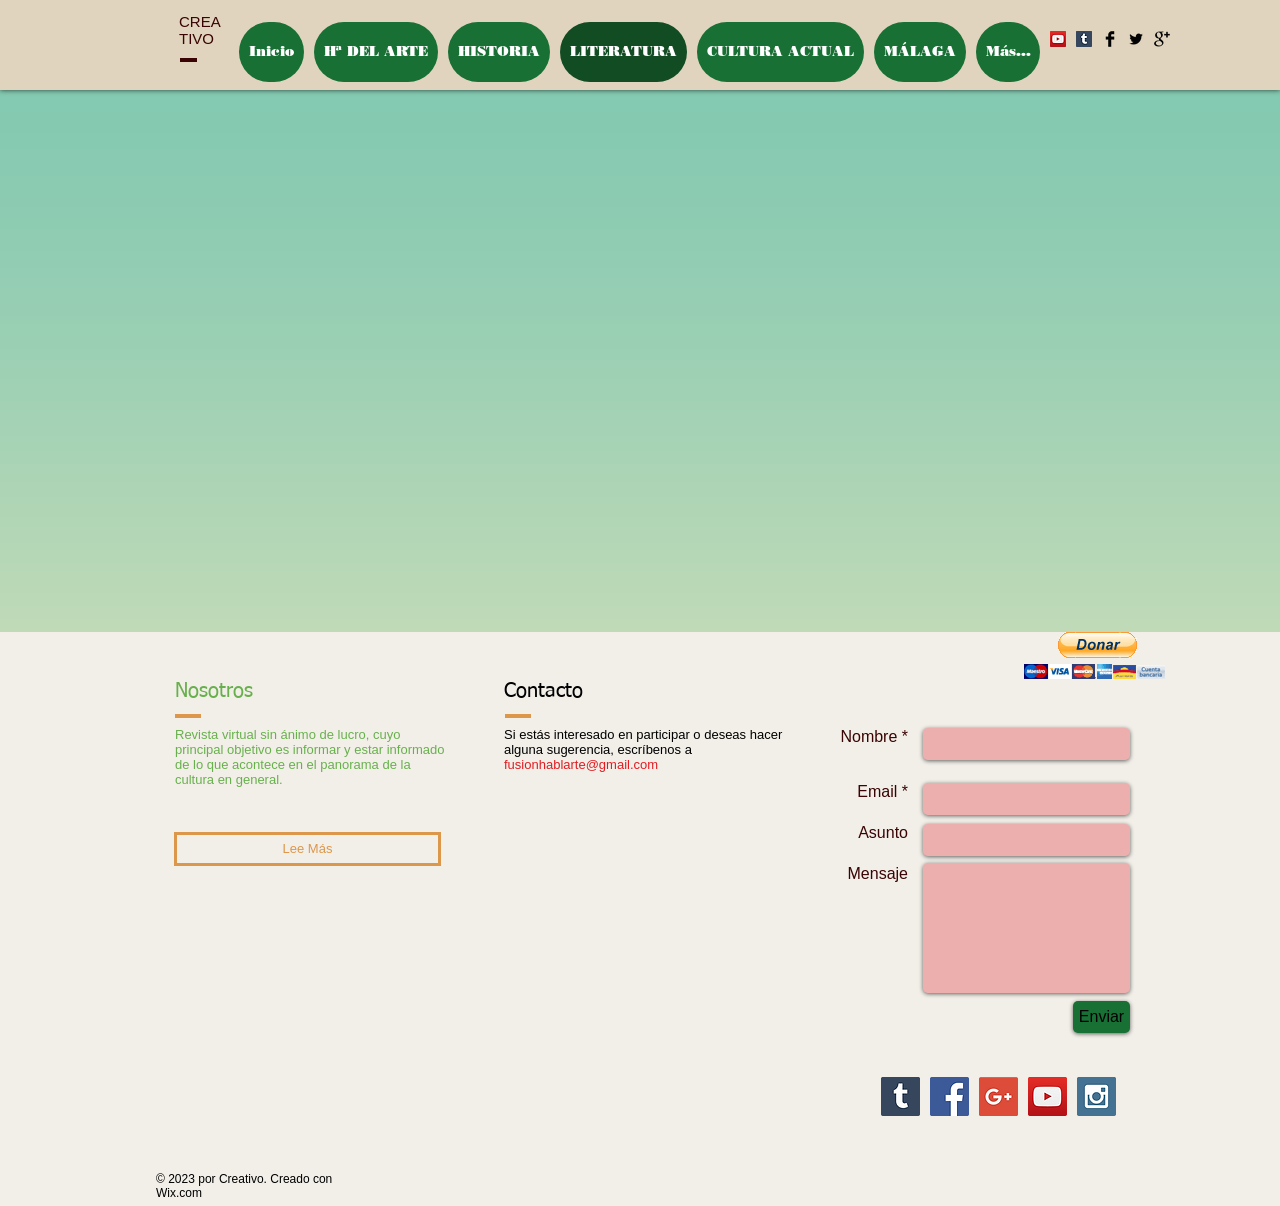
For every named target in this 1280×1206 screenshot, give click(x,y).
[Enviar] (1101, 1017)
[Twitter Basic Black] (1136, 39)
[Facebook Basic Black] (1110, 39)
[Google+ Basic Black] (1162, 39)
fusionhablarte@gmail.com (581, 764)
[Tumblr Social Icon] (900, 1096)
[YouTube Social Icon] (1047, 1096)
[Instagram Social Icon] (1096, 1096)
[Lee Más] (307, 849)
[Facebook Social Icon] (949, 1096)
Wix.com (179, 1193)
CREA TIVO (200, 30)
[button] (1094, 655)
